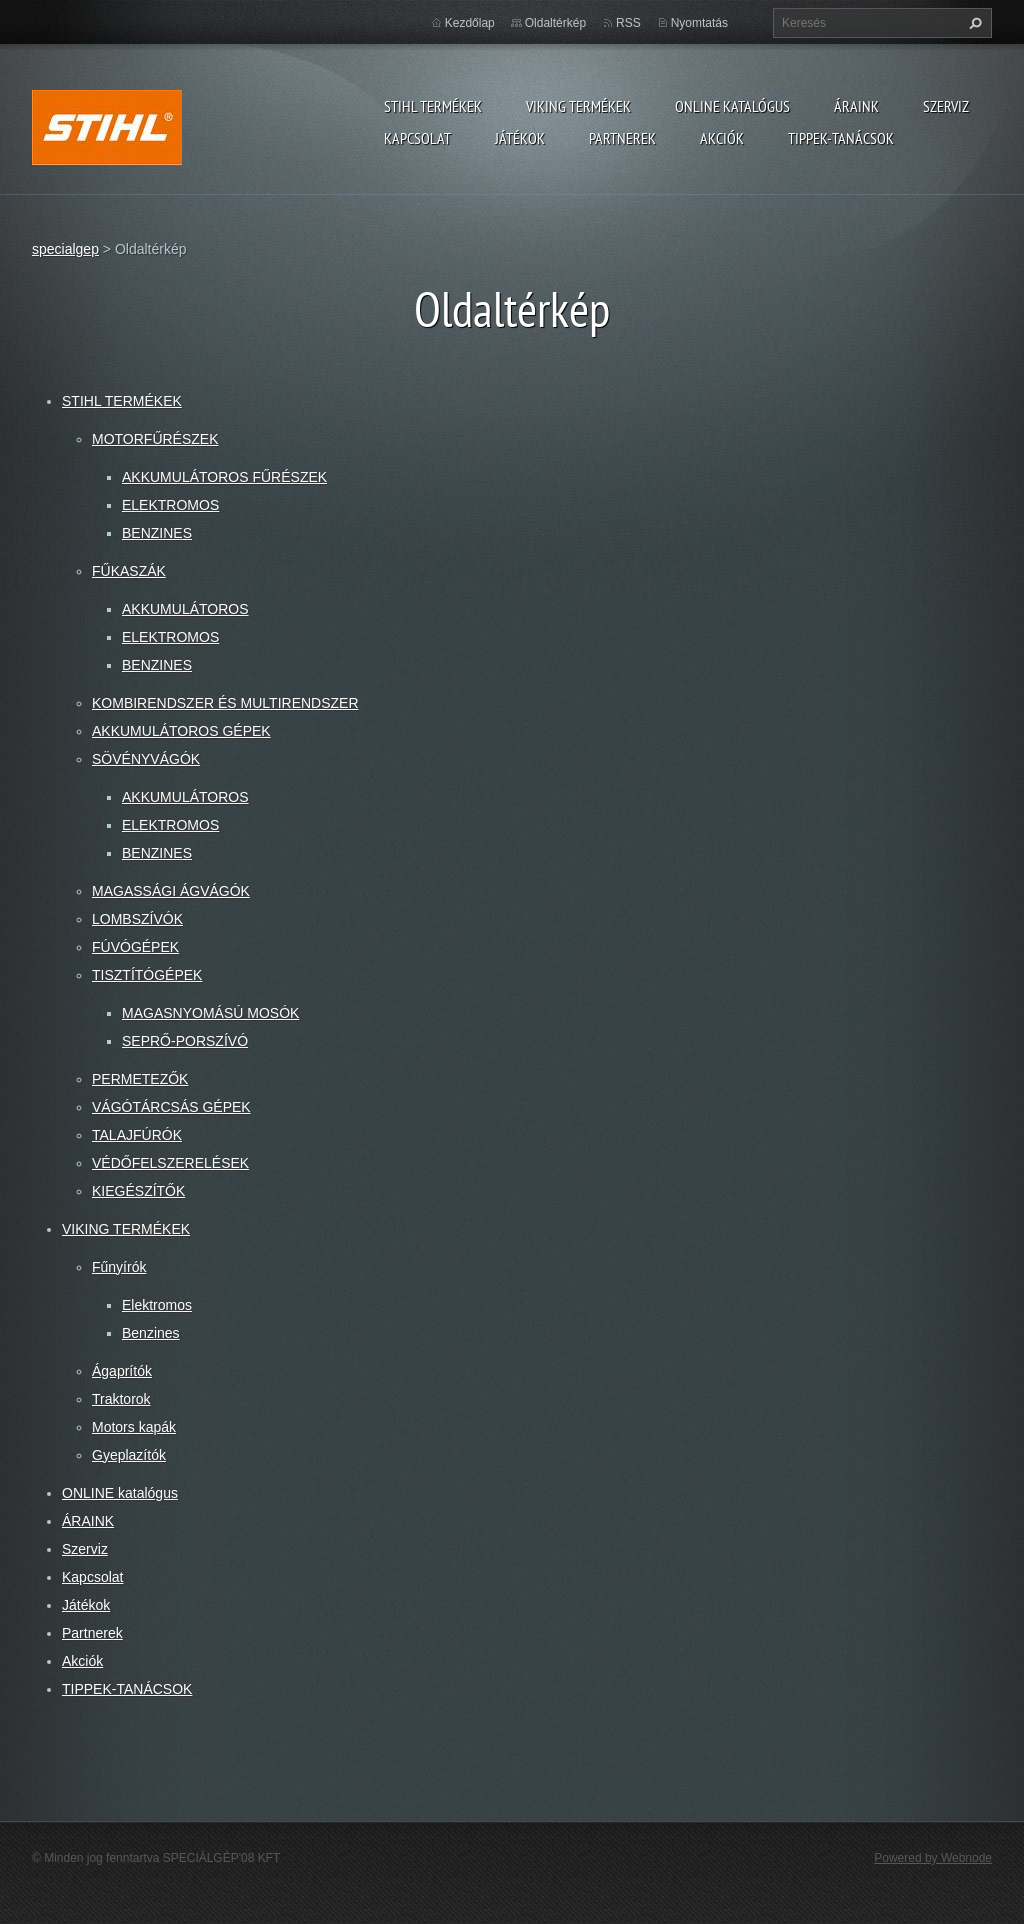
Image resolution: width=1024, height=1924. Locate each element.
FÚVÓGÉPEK (135, 947)
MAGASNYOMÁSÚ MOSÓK (210, 1013)
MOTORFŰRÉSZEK (155, 439)
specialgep (65, 249)
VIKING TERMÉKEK (578, 106)
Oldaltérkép (555, 23)
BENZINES (157, 533)
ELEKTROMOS (170, 505)
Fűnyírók (119, 1267)
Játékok (520, 138)
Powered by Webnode (933, 1858)
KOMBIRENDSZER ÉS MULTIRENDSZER (225, 703)
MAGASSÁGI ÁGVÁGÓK (171, 891)
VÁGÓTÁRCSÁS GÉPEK (171, 1107)
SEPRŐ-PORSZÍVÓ (185, 1041)
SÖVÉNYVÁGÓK (146, 759)
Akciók (722, 138)
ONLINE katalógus (732, 106)
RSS (628, 23)
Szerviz (946, 106)
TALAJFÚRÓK (137, 1135)
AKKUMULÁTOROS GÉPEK (181, 731)
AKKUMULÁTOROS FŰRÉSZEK (224, 477)
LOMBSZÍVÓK (137, 919)
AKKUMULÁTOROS (185, 609)
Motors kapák (134, 1427)
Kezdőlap (470, 23)
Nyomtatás (699, 23)
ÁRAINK (856, 106)
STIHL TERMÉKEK (433, 106)
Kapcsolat (417, 138)
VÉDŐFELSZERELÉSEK (170, 1163)
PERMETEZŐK (140, 1079)
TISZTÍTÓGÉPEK (147, 975)
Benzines (151, 1333)
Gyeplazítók (129, 1455)
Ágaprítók (122, 1371)
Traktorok (121, 1399)
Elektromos (157, 1305)
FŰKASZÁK (129, 571)
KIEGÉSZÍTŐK (138, 1191)
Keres (973, 23)
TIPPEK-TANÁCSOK (841, 138)
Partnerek (622, 138)
